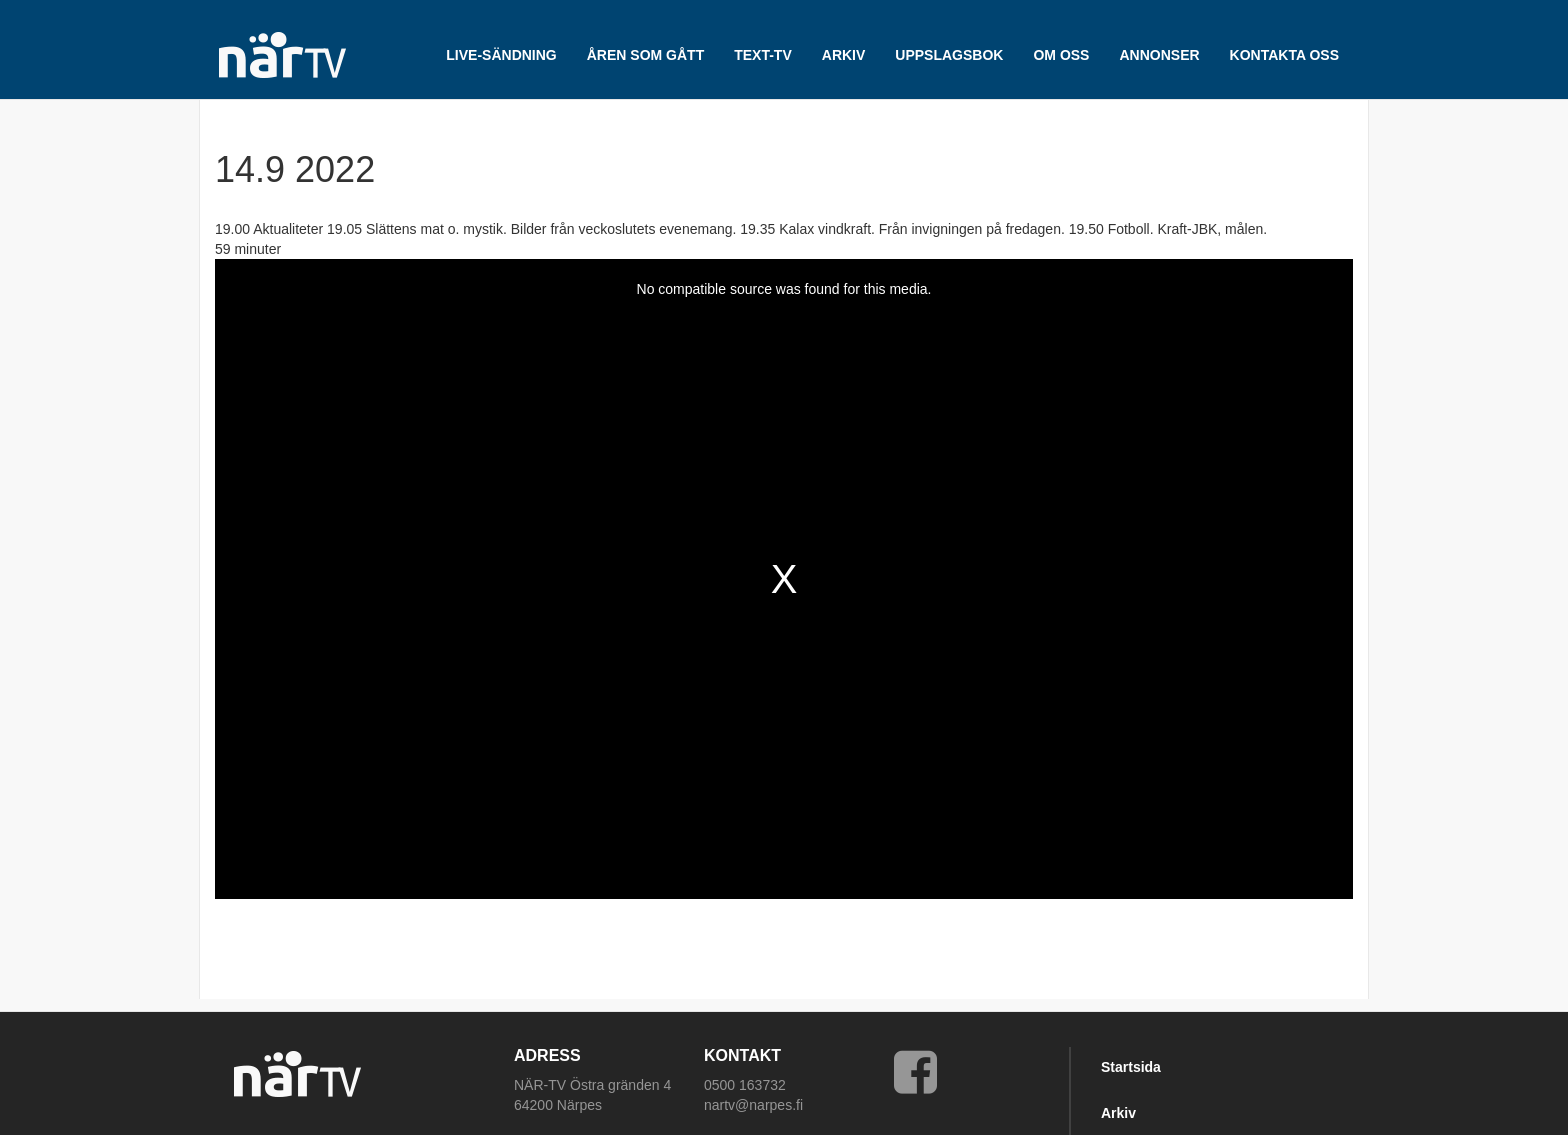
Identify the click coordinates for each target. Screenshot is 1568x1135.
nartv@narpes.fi (753, 1105)
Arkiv (1118, 1113)
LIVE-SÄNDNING (501, 55)
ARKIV (844, 55)
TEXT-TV (763, 55)
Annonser (1159, 55)
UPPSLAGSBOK (949, 55)
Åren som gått (645, 55)
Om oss (1061, 55)
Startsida (1131, 1067)
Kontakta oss (1284, 55)
